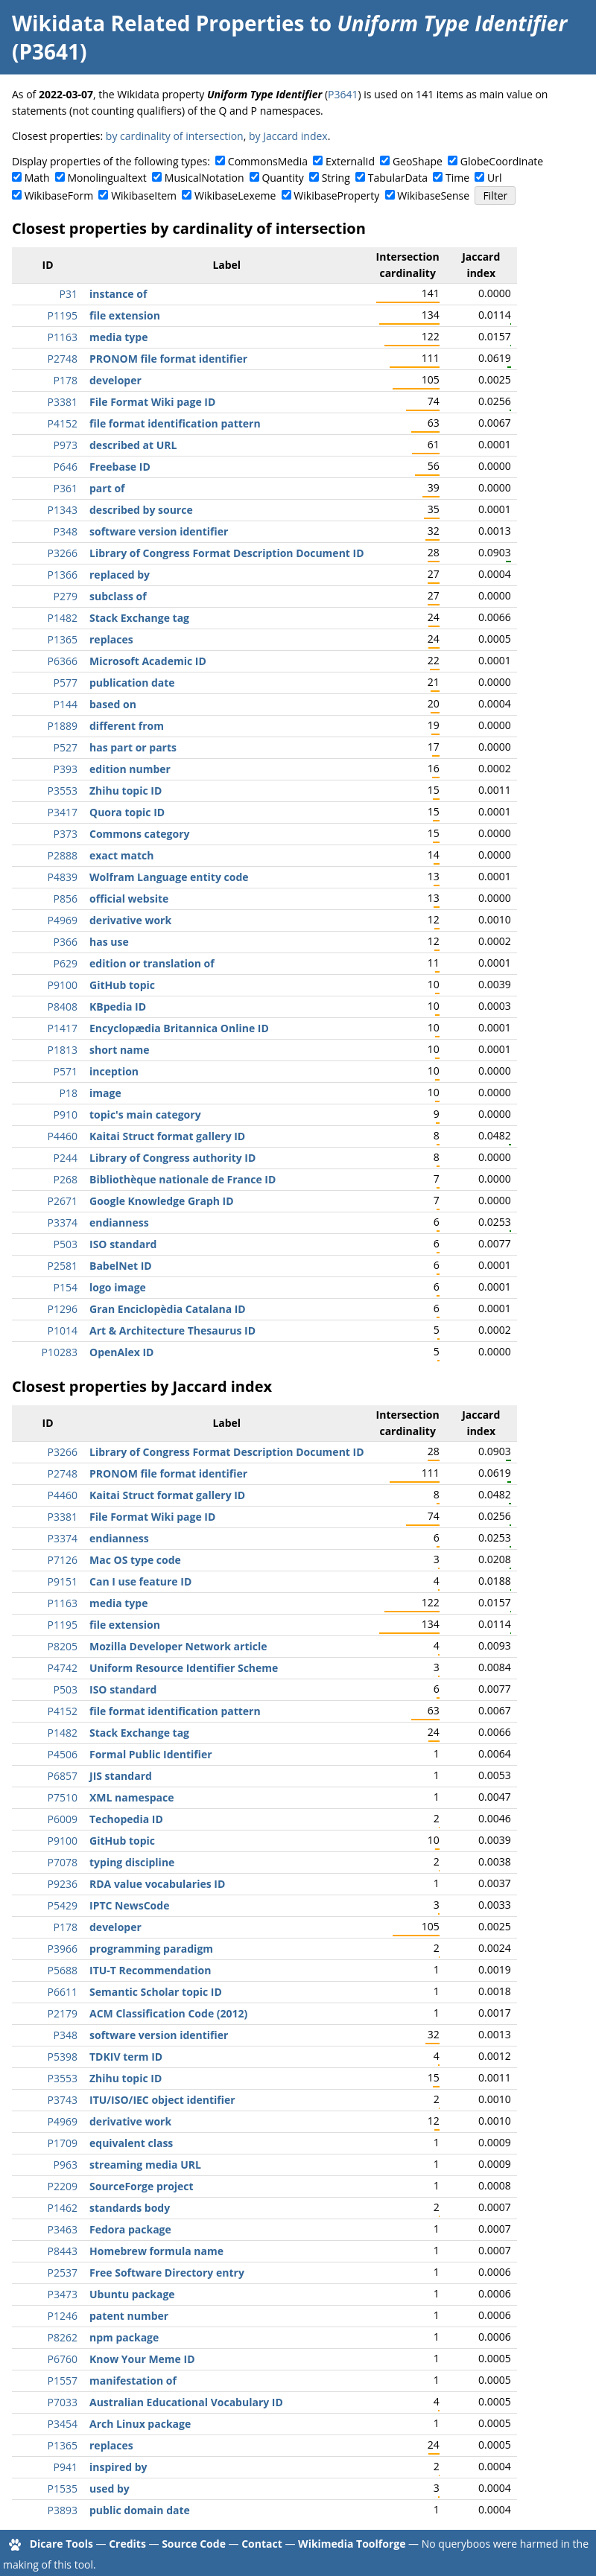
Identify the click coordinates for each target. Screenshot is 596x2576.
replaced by (119, 574)
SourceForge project (141, 2186)
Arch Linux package (140, 2424)
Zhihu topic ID (125, 790)
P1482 (62, 618)
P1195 (62, 315)
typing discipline (131, 1862)
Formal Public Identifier (150, 1754)
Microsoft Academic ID (147, 661)
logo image (117, 1287)
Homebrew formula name (156, 2251)
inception (114, 1071)
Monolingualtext (107, 178)
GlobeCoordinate (501, 161)
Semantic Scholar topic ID (155, 1992)
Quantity (282, 178)
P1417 (62, 1028)
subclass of (118, 596)
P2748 (62, 359)
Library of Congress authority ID (172, 1158)
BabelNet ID (120, 1266)
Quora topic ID (127, 812)
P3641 (343, 94)
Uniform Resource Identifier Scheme (183, 1668)
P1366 (62, 574)
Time (457, 178)
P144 (65, 704)
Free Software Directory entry (166, 2272)
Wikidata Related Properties (158, 23)
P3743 (62, 2100)
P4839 (62, 877)
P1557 (62, 2380)
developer (115, 380)
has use (109, 942)
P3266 (62, 553)
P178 (65, 380)
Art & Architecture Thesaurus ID (172, 1330)
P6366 (62, 661)
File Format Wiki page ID (152, 402)
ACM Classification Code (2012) (168, 2013)
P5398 (62, 2056)
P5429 (62, 1905)
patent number (128, 2316)
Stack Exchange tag (139, 618)
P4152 (62, 423)
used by (109, 2488)
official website (128, 898)
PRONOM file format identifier (168, 359)
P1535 (62, 2488)
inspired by (118, 2467)
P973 (65, 445)
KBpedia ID (117, 1006)
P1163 (62, 337)
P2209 (62, 2186)
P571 (65, 1071)
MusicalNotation (204, 178)
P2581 (62, 1266)
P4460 (62, 1136)
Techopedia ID (126, 1819)
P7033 (62, 2402)
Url (494, 178)
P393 (65, 769)
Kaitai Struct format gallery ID (167, 1136)
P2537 (62, 2272)
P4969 (62, 920)
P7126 (62, 1560)
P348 (65, 531)
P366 (65, 942)
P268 (65, 1179)
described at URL (133, 445)
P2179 (62, 2013)
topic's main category (145, 1114)
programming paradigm (151, 1948)
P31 (68, 294)
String (336, 178)
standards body (129, 2208)
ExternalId (350, 161)
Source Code (194, 2544)
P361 (65, 488)
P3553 (62, 790)
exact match (121, 855)
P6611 (62, 1992)
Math (37, 178)
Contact (261, 2544)
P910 (65, 1114)
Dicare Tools (61, 2544)
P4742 (62, 1668)
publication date (132, 682)
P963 (65, 2164)
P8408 (62, 1006)
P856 (65, 898)
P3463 (62, 2229)
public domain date (139, 2510)
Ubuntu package (132, 2294)
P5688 (62, 1970)
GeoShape (418, 161)
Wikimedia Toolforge (351, 2544)
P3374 (62, 1222)
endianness (119, 1222)
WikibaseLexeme (235, 195)
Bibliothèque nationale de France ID (182, 1179)
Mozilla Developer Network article (178, 1646)
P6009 (62, 1819)
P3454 (62, 2424)
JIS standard (120, 1776)
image (105, 1093)
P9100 (62, 985)
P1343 (62, 510)
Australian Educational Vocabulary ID (186, 2402)
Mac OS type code (135, 1560)
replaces (111, 639)
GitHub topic (122, 985)
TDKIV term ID (125, 2056)
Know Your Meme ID (142, 2359)
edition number (130, 769)
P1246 (62, 2316)
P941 (65, 2467)
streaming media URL (145, 2164)
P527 (65, 747)
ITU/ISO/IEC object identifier (162, 2100)
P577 (65, 682)
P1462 (62, 2208)
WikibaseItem (144, 195)
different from (126, 726)
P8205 (62, 1646)
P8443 (62, 2251)
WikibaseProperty (336, 195)
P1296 (62, 1309)
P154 (65, 1287)
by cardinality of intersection (175, 136)
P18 (68, 1093)
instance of (118, 294)
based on (112, 704)
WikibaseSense (433, 195)
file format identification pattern (175, 423)
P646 (65, 466)
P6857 (62, 1776)
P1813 (62, 1050)
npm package (124, 2337)
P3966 (62, 1948)
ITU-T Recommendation (150, 1970)
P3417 (62, 812)
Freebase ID (119, 466)
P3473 (62, 2294)
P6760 (62, 2359)
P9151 (62, 1581)
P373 (65, 834)
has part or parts (133, 747)
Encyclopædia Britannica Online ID (179, 1028)
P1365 (62, 639)
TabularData (398, 178)
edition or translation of (152, 963)
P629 (65, 963)
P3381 (62, 402)
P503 (65, 1244)
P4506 (62, 1754)
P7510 (62, 1797)
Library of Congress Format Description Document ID (226, 553)
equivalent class (131, 2143)
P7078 (62, 1862)
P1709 (62, 2143)
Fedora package (130, 2229)
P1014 (62, 1330)
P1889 (62, 726)
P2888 (62, 855)
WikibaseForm (59, 195)
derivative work (130, 920)
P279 (65, 596)
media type (118, 337)
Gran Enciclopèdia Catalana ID (167, 1309)
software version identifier (158, 531)
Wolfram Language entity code (169, 877)
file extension (124, 315)
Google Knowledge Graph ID (161, 1201)
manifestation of (133, 2380)
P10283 (59, 1352)
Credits (127, 2544)
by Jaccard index (288, 136)
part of (106, 488)
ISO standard (122, 1244)
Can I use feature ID (140, 1581)
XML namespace (131, 1797)
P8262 (62, 2337)
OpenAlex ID (121, 1352)
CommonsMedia (268, 161)
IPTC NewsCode (129, 1905)
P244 (65, 1158)
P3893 (62, 2510)
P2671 (62, 1201)
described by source (141, 510)
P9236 (62, 1884)
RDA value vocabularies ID (157, 1884)
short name (119, 1050)
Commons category (139, 834)
